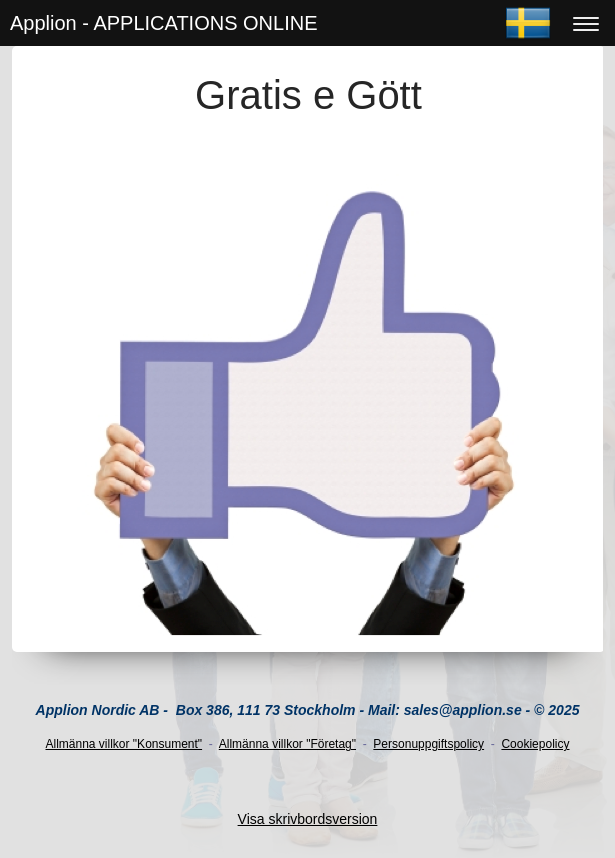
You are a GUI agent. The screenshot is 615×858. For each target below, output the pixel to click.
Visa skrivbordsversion (308, 819)
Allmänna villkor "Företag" (287, 744)
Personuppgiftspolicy (428, 744)
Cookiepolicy (535, 744)
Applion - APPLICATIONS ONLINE (164, 23)
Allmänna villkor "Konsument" (124, 744)
